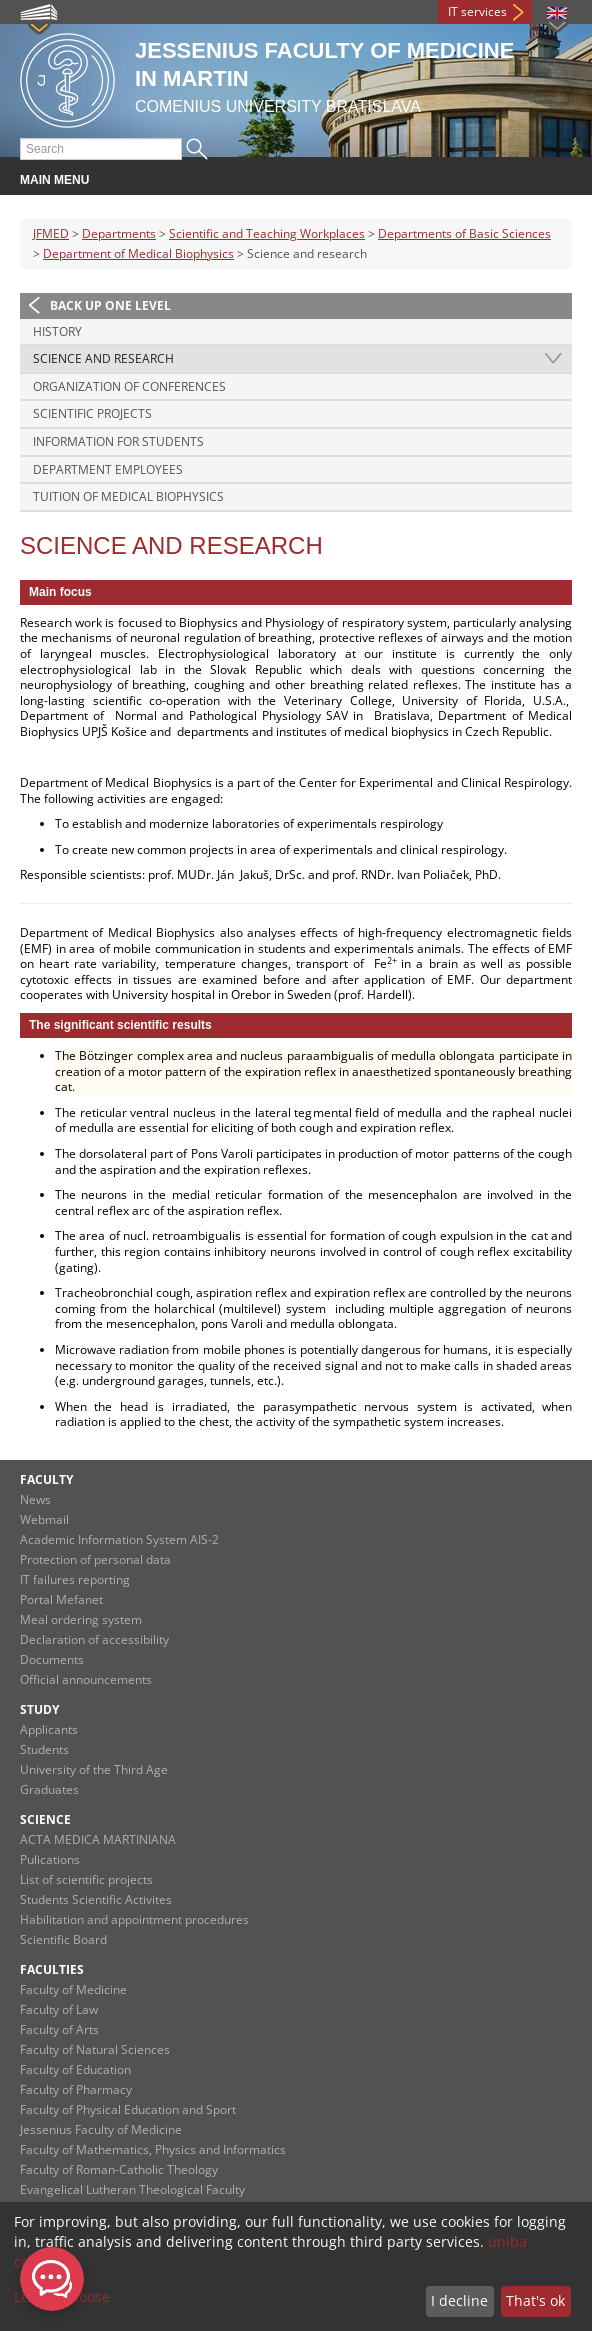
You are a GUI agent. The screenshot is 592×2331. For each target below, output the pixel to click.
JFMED (51, 233)
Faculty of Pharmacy (76, 2089)
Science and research (103, 358)
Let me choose (62, 2296)
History (57, 331)
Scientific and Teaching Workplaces (267, 233)
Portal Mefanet (61, 1599)
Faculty (46, 1479)
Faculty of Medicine (73, 1989)
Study (39, 1709)
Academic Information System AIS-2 (119, 1539)
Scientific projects (92, 413)
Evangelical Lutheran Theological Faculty (132, 2189)
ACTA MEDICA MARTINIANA (98, 1839)
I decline (459, 2300)
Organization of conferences (129, 386)
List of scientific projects (86, 1879)
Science (45, 1819)
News (35, 1499)
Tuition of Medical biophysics (128, 496)
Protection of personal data (95, 1559)
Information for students (118, 441)
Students (44, 1749)
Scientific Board (63, 1939)
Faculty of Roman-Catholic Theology (119, 2169)
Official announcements (86, 1679)
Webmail (44, 1519)
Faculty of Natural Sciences (95, 2049)
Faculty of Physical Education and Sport (128, 2109)
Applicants (49, 1729)
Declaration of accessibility (94, 1639)
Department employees (108, 469)
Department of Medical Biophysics (138, 253)
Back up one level (110, 305)
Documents (52, 1659)
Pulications (50, 1859)
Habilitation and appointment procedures (134, 1919)
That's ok (535, 2300)
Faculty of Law (59, 2009)
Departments (119, 233)
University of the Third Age (94, 1769)
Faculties (52, 1969)
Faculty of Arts (59, 2029)
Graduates (49, 1789)
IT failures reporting (75, 1579)
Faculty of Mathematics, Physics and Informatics (153, 2149)
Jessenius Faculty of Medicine (101, 2129)
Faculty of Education (75, 2069)
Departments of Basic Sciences (464, 233)
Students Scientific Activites (96, 1899)
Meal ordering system (81, 1619)
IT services (477, 11)
